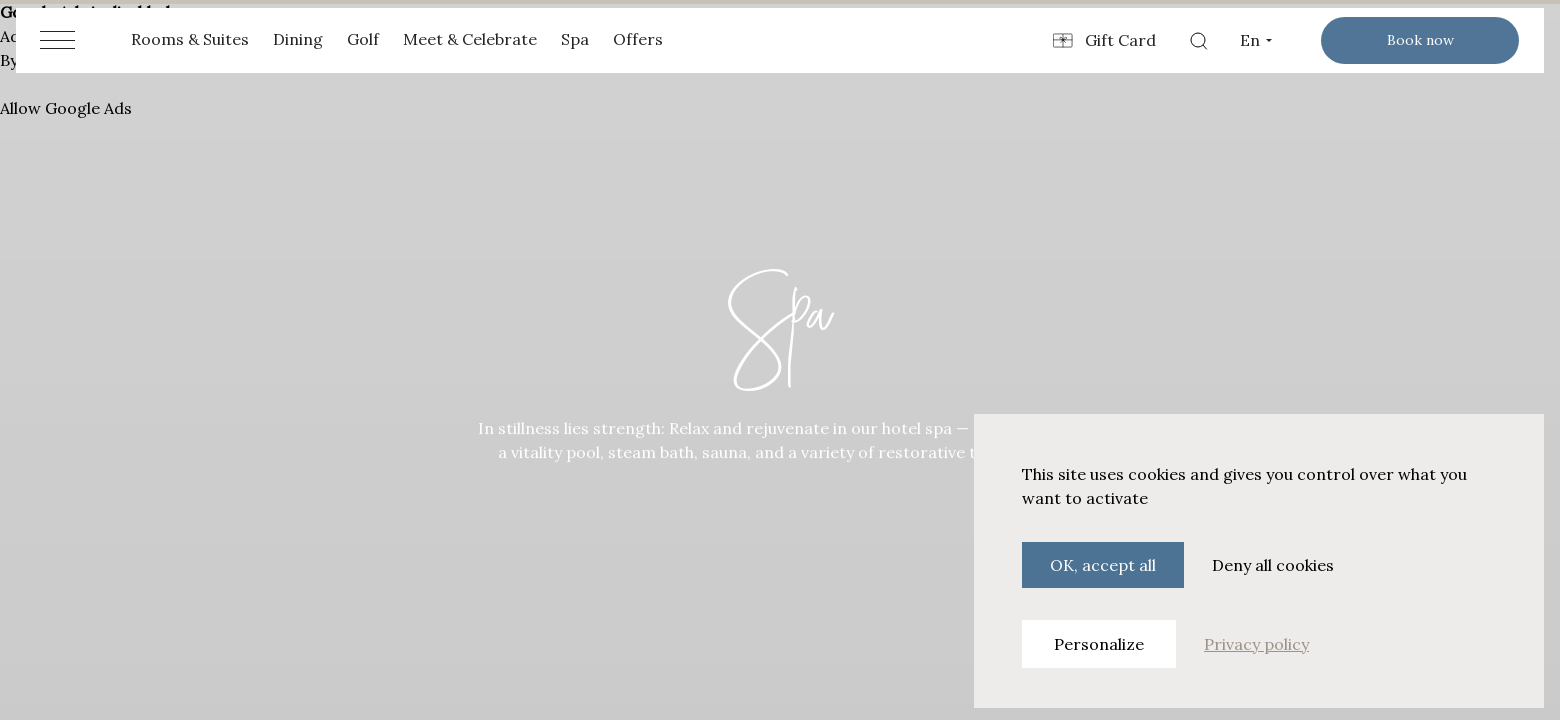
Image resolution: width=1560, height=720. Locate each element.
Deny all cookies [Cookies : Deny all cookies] (1273, 565)
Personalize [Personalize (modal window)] (1099, 644)
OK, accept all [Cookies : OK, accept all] (1103, 565)
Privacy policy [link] (1256, 644)
